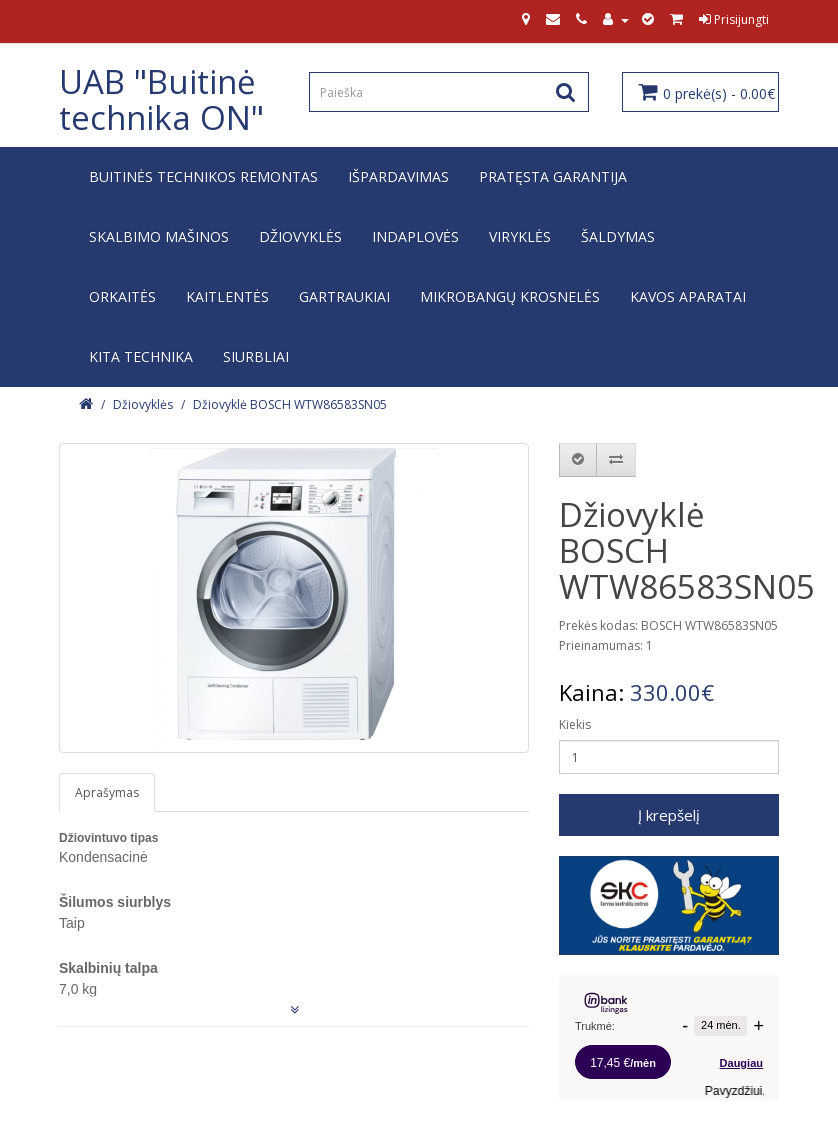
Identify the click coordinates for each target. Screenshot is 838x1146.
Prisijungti (734, 19)
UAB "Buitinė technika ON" (161, 99)
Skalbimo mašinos (159, 236)
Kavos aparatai (688, 296)
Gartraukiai (344, 296)
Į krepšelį (669, 815)
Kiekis (575, 724)
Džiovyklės (300, 236)
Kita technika (141, 356)
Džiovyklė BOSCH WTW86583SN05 (290, 404)
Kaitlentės (227, 296)
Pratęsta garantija (553, 176)
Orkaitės (122, 296)
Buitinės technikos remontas (203, 176)
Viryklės (520, 236)
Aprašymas (107, 792)
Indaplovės (415, 236)
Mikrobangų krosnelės (510, 296)
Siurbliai (256, 356)
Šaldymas (618, 236)
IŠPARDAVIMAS (398, 176)
